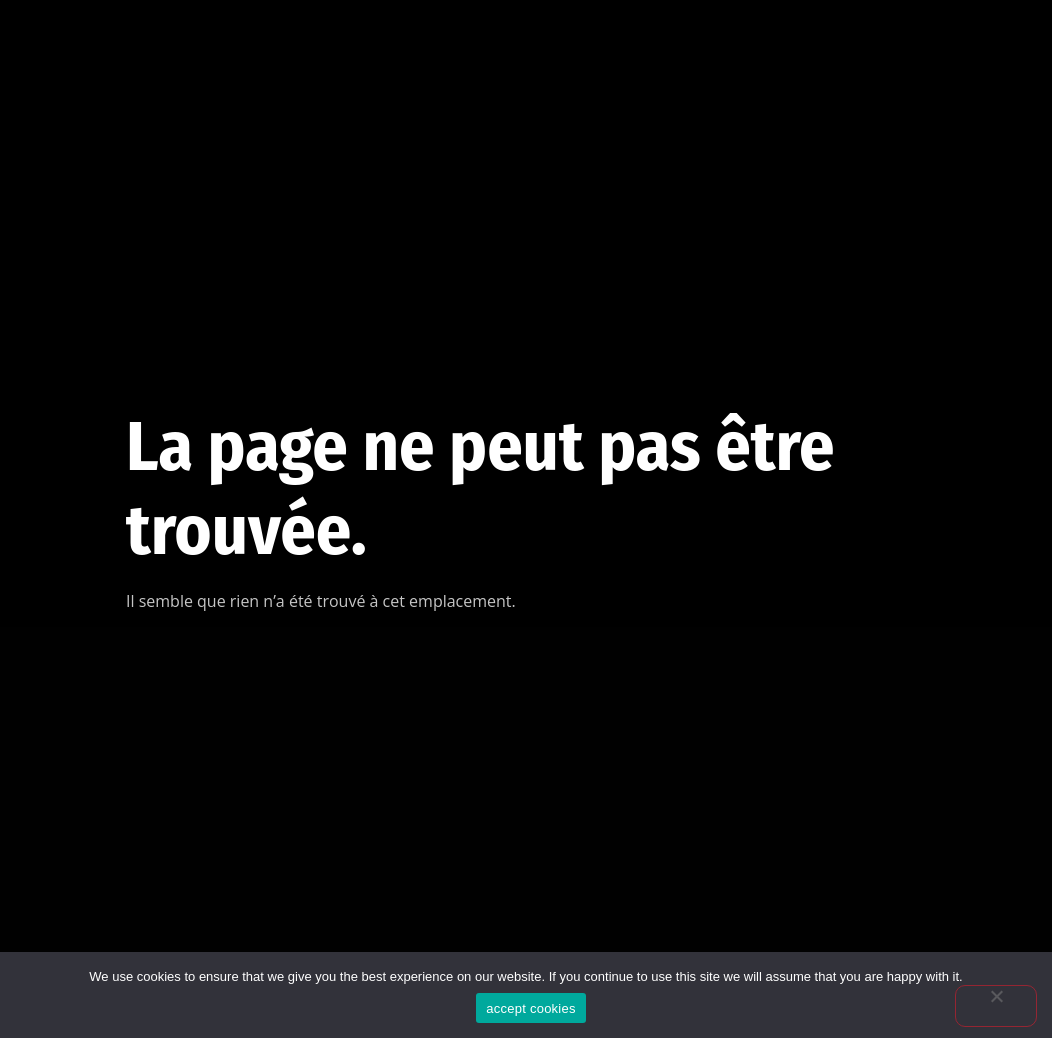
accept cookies (531, 1008)
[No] (996, 1006)
